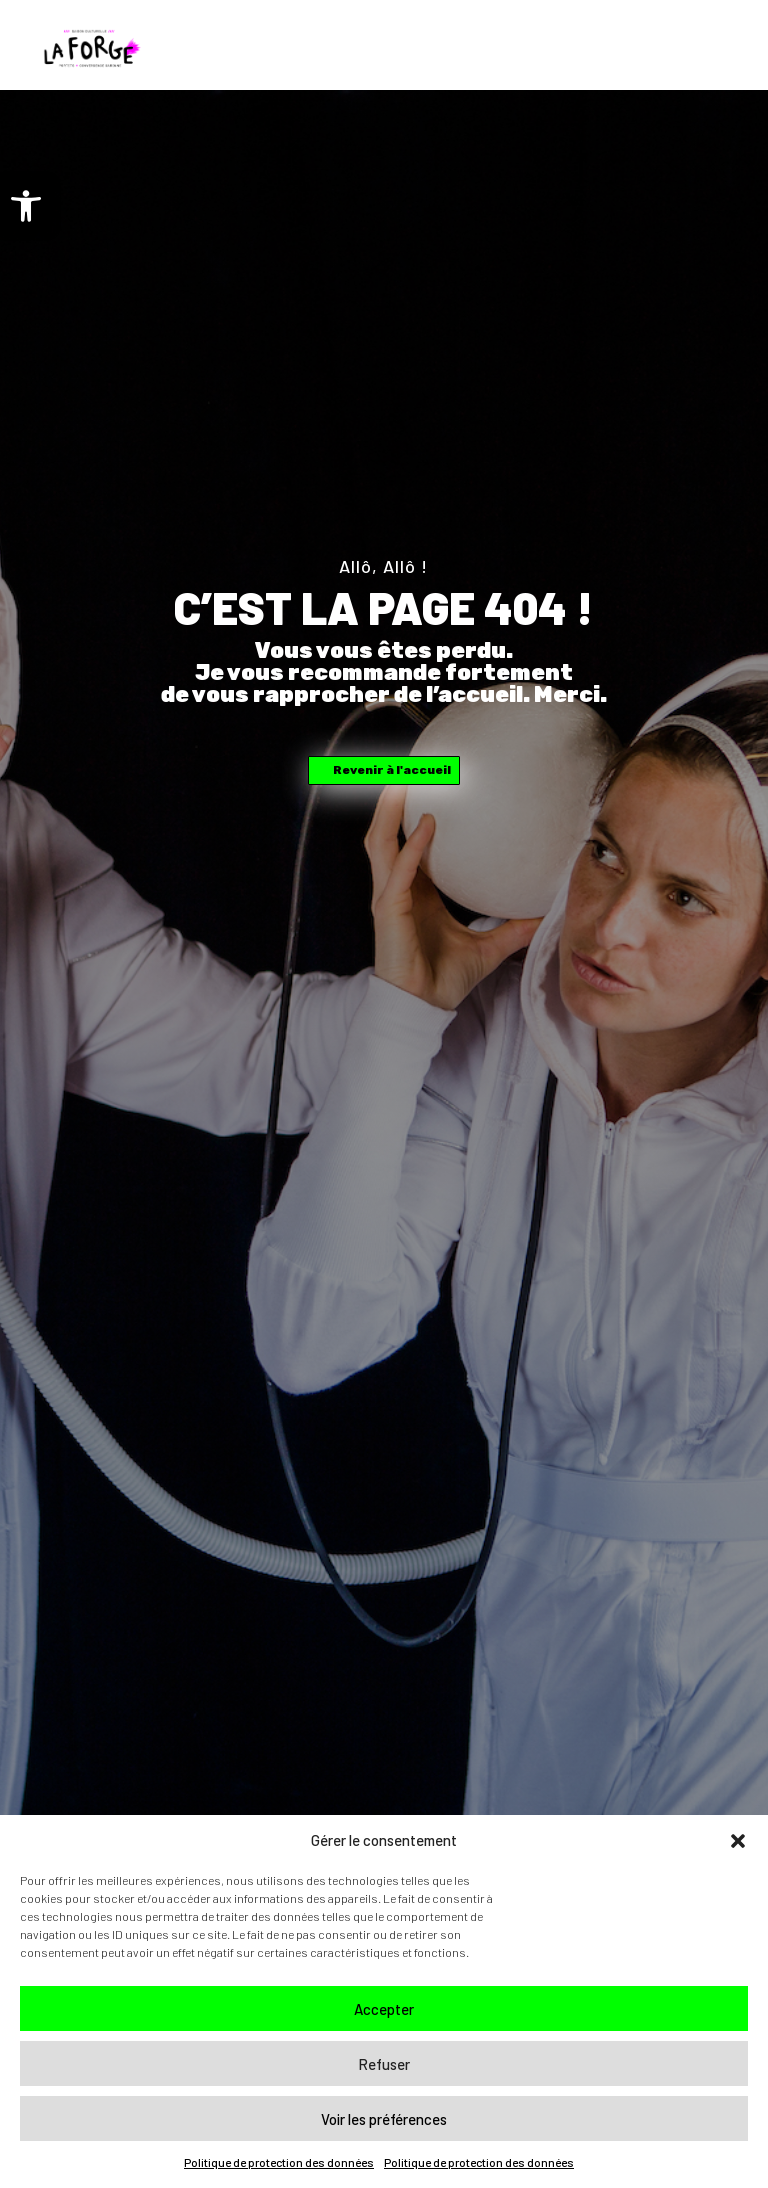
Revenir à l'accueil (392, 770)
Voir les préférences (384, 2119)
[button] (26, 206)
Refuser (384, 2064)
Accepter (384, 2009)
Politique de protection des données (279, 2162)
